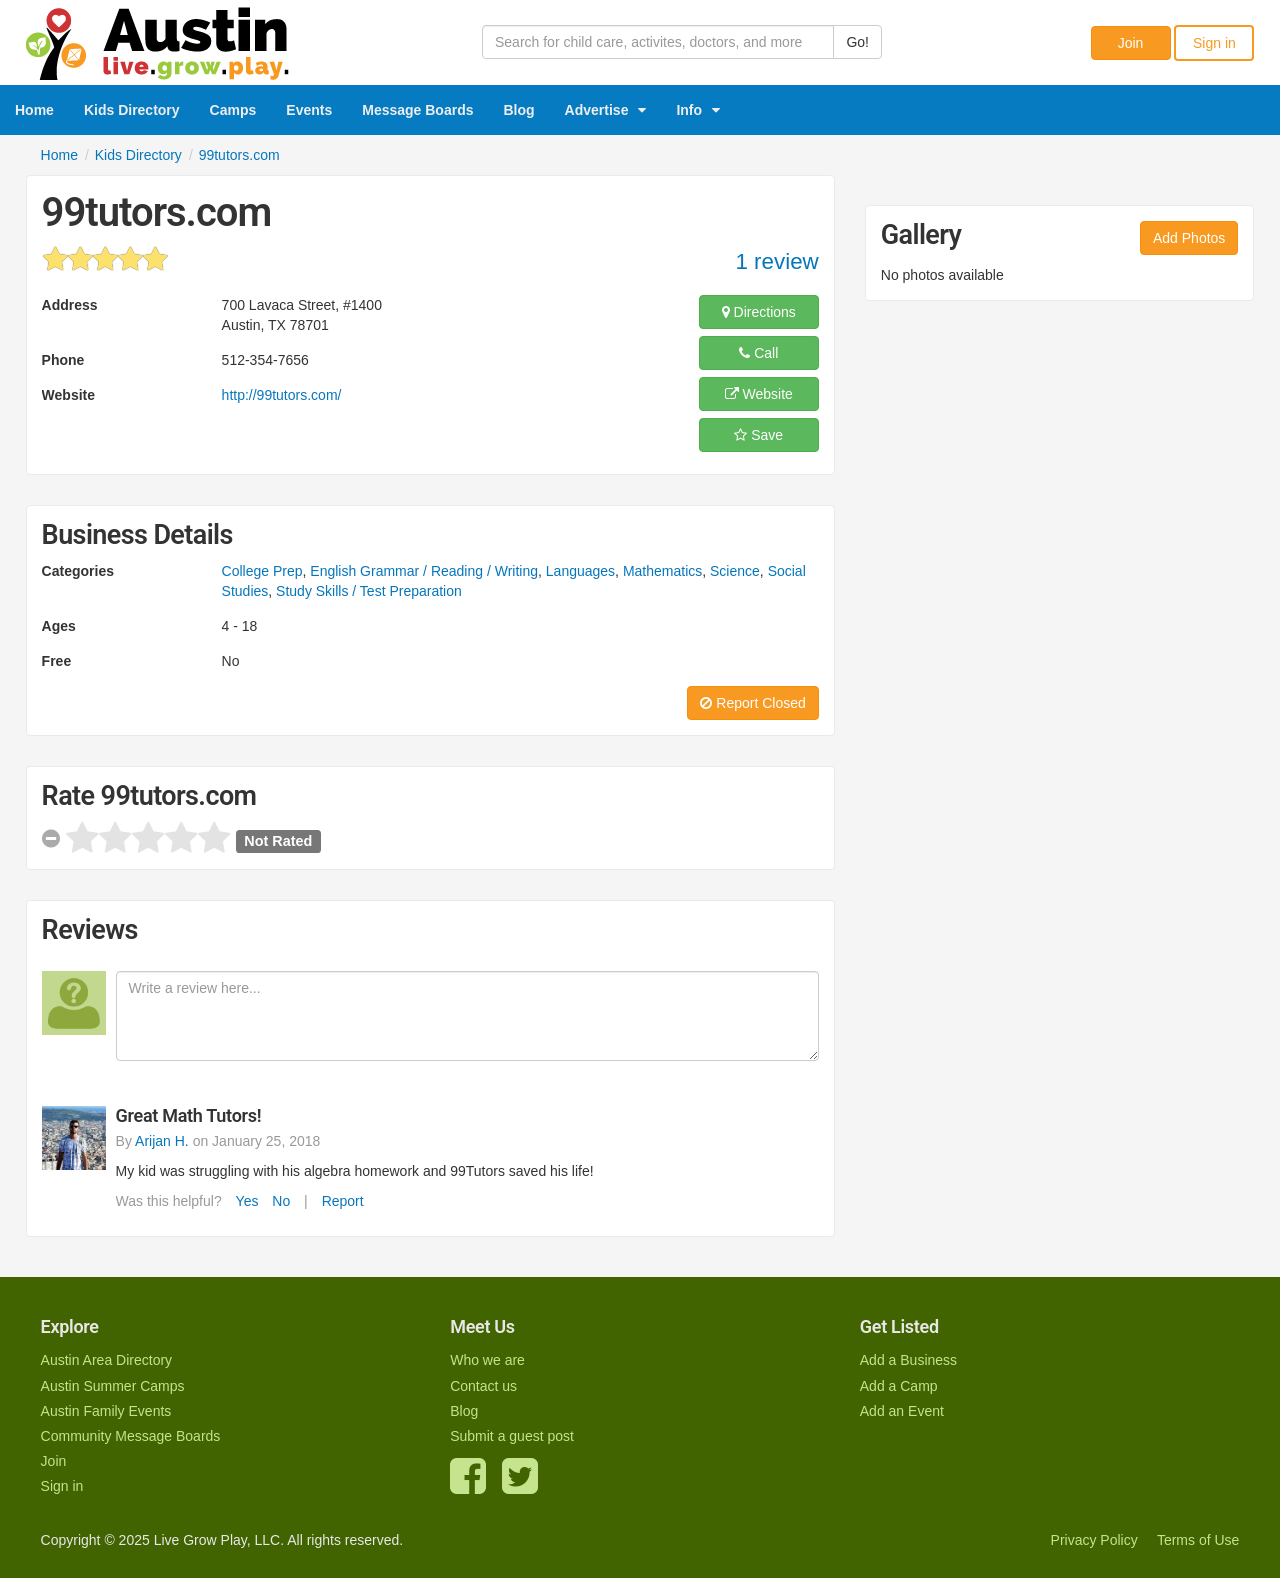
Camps (233, 110)
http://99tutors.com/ (282, 395)
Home (34, 110)
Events (309, 110)
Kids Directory (132, 110)
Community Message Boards (131, 1436)
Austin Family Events (106, 1411)
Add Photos (1189, 238)
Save (758, 435)
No (281, 1201)
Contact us (483, 1386)
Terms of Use (1198, 1540)
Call (758, 353)
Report (343, 1201)
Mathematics (662, 571)
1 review (776, 261)
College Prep (262, 571)
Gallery (921, 235)
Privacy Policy (1094, 1540)
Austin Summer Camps (113, 1386)
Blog (519, 110)
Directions (759, 312)
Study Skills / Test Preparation (369, 591)
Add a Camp (899, 1386)
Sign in (1214, 43)
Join (1131, 43)
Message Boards (417, 110)
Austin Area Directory (107, 1360)
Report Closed (752, 703)
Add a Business (908, 1360)
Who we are (487, 1360)
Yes (247, 1201)
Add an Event (902, 1411)
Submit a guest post (512, 1436)
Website (759, 394)
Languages (580, 571)
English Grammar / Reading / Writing (424, 571)
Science (735, 571)
